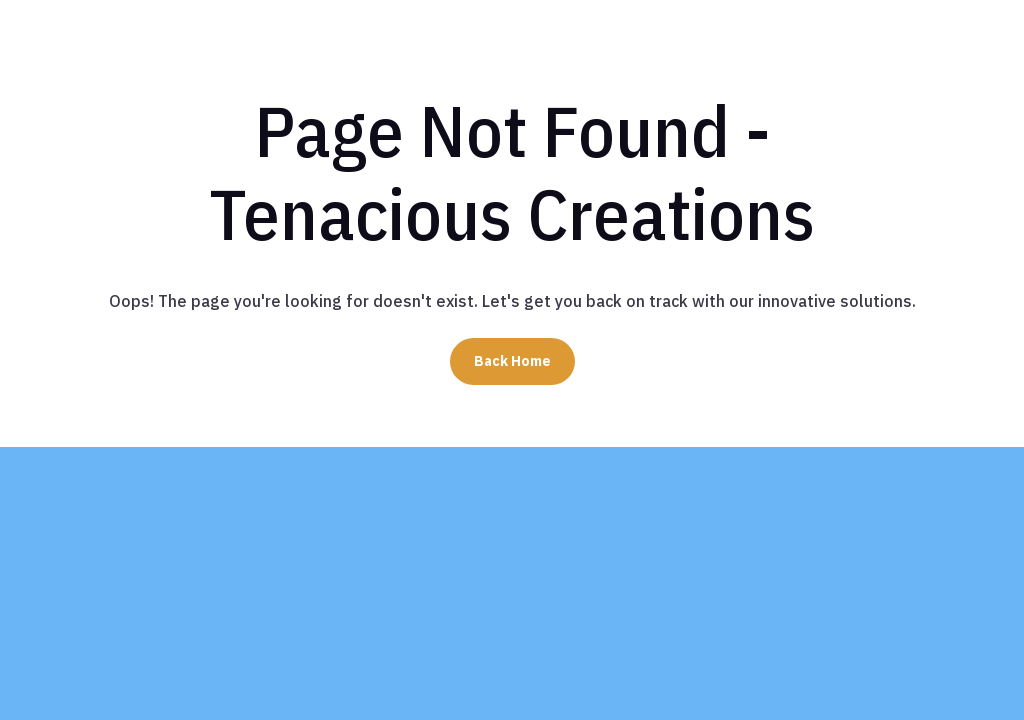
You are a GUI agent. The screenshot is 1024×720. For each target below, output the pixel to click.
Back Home (512, 361)
